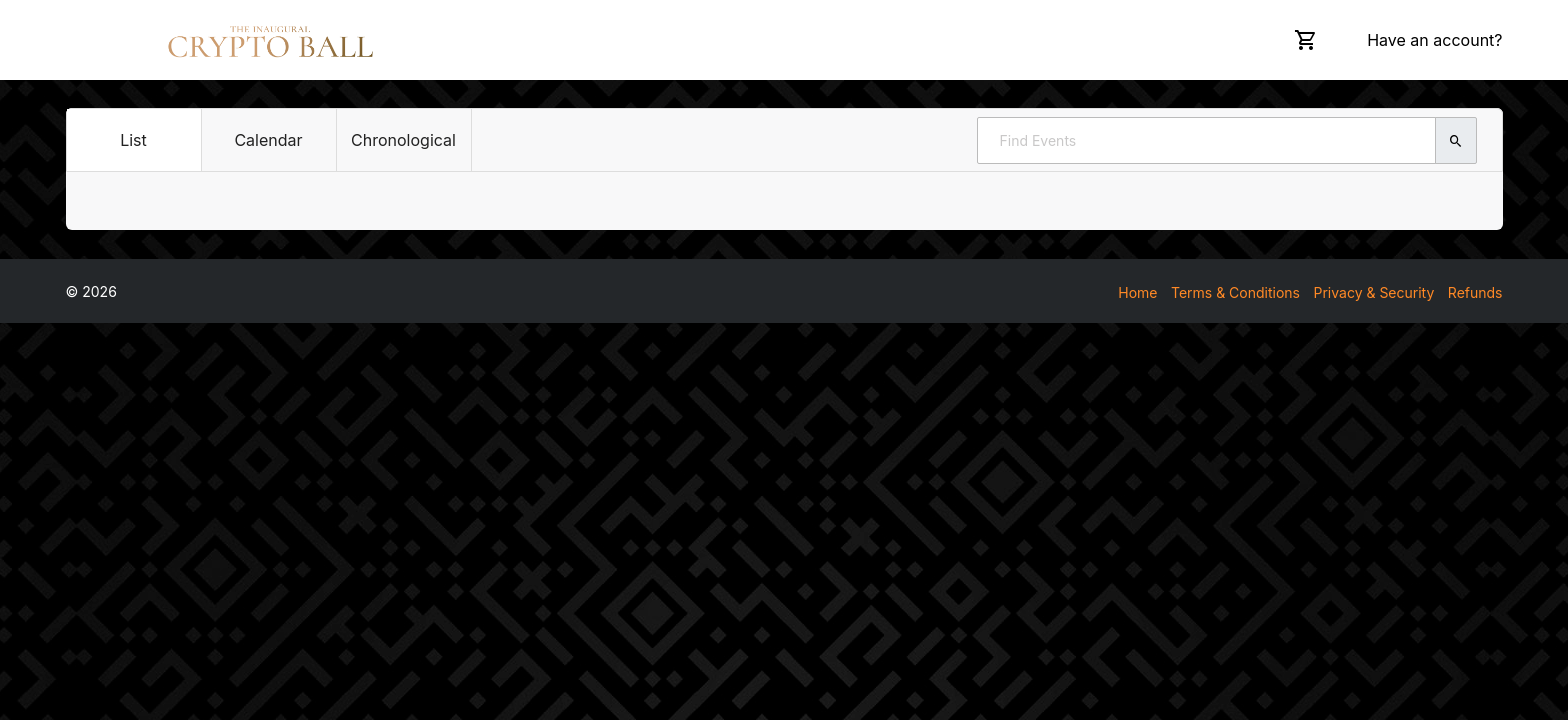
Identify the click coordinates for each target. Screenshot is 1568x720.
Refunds (1475, 292)
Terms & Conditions (1235, 292)
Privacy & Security (1374, 292)
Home (1137, 292)
